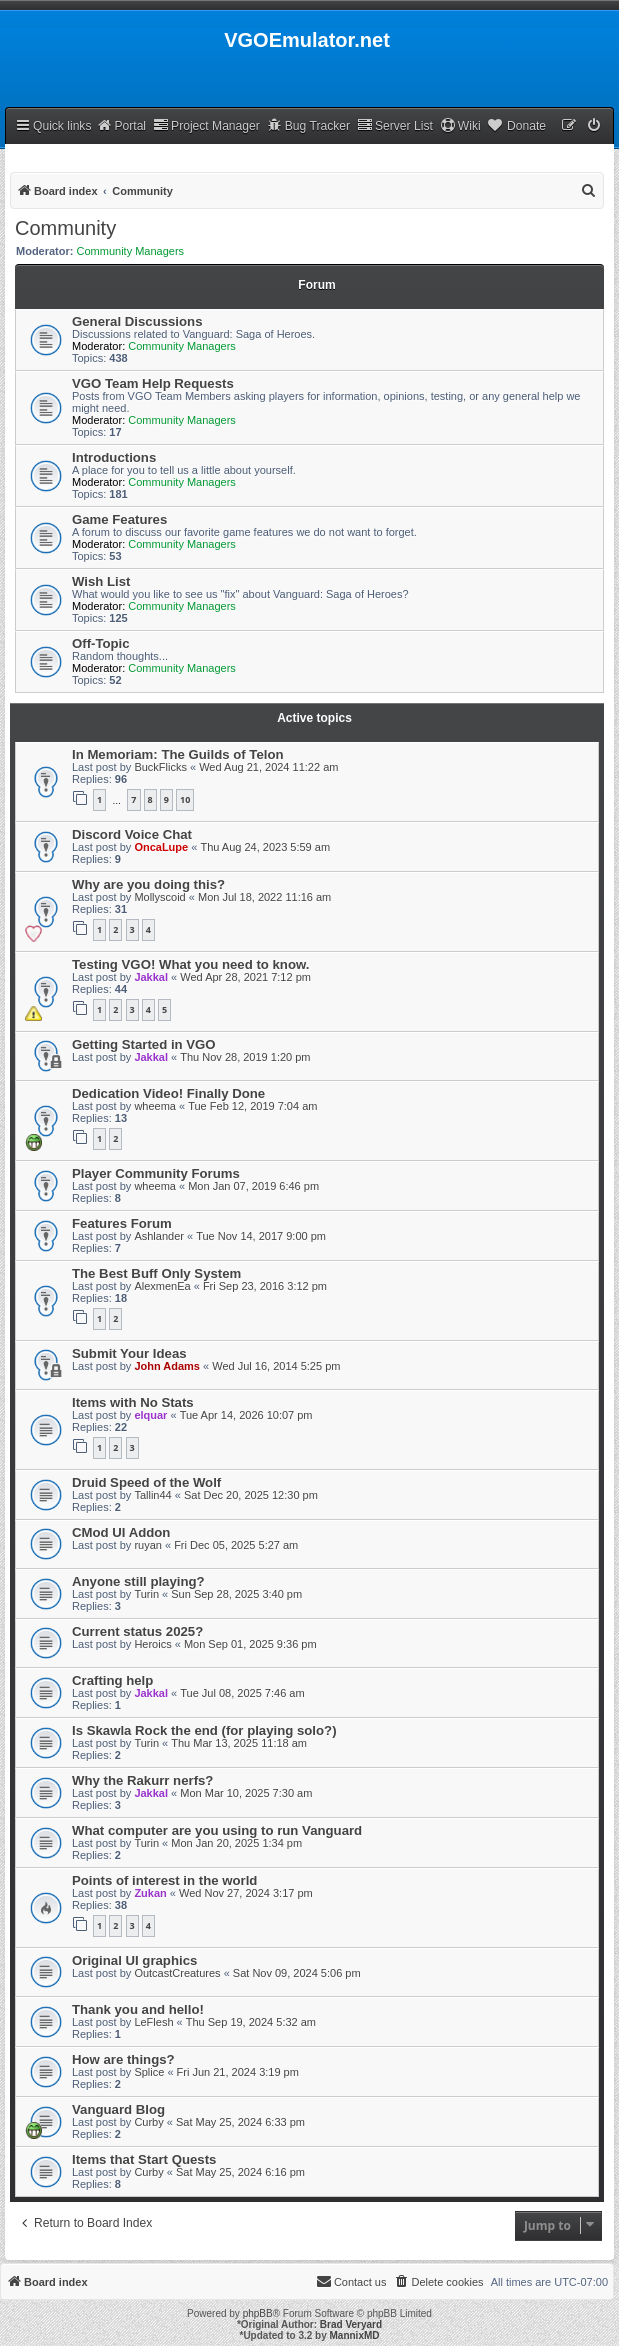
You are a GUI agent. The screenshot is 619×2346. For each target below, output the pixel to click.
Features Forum (122, 1223)
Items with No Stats (133, 1402)
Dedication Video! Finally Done (168, 1093)
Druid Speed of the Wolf (146, 1482)
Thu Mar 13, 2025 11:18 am (239, 1743)
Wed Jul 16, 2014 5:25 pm (276, 1366)
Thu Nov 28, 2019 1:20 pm (245, 1057)
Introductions (114, 457)
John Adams (167, 1366)
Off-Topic (101, 643)
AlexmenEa (162, 1286)
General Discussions (137, 321)
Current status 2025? (137, 1631)
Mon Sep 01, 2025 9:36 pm (250, 1644)
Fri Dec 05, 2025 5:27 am (236, 1545)
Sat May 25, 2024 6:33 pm (240, 2122)
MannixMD (355, 2335)
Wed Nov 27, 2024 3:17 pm (246, 1893)
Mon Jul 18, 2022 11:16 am (264, 897)
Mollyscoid (159, 897)
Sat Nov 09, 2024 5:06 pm (297, 1973)
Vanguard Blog (118, 2109)
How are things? (123, 2059)
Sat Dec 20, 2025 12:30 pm (251, 1495)
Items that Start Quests (144, 2159)
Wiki (460, 125)
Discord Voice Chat (132, 834)
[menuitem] (595, 126)
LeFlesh (153, 2022)
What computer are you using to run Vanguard (217, 1830)
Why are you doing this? (148, 884)
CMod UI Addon (121, 1532)
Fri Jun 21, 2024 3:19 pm (238, 2072)
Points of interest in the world (164, 1880)
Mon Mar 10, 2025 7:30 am (246, 1793)
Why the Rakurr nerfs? (142, 1780)
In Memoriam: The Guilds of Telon (178, 754)
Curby (148, 2122)
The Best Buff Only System (156, 1273)
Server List (395, 125)
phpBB (258, 2313)
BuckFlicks (160, 767)
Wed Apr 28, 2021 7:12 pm (245, 977)
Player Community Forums (156, 1173)
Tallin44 (152, 1495)
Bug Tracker (308, 125)
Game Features (119, 519)
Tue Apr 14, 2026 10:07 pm (246, 1415)
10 (185, 799)
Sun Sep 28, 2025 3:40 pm (236, 1594)
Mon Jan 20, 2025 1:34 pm (236, 1843)
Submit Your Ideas (129, 1353)
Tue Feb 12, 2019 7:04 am (252, 1106)
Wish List (101, 581)
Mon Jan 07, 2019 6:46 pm (253, 1186)
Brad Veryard (351, 2324)
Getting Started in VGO (144, 1044)
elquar (150, 1415)
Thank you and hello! (138, 2009)
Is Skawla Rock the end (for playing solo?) (204, 1730)
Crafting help (112, 1680)
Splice (149, 2072)
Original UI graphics (134, 1960)
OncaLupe (161, 847)
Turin (146, 1594)
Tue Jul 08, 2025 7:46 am (242, 1693)
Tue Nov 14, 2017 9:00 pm (261, 1236)
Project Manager (206, 125)
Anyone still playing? (138, 1581)
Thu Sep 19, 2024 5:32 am (251, 2022)
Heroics (152, 1644)
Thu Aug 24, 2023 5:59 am (265, 847)
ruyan (148, 1545)
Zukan (150, 1893)
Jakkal (151, 977)
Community (65, 228)
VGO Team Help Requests (153, 383)
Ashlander (159, 1236)
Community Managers (131, 251)
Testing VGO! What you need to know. (190, 964)
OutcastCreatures (177, 1973)
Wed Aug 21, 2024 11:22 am (268, 767)
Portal (121, 125)
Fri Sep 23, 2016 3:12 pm (265, 1286)
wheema (155, 1106)
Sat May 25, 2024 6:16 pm (240, 2172)
